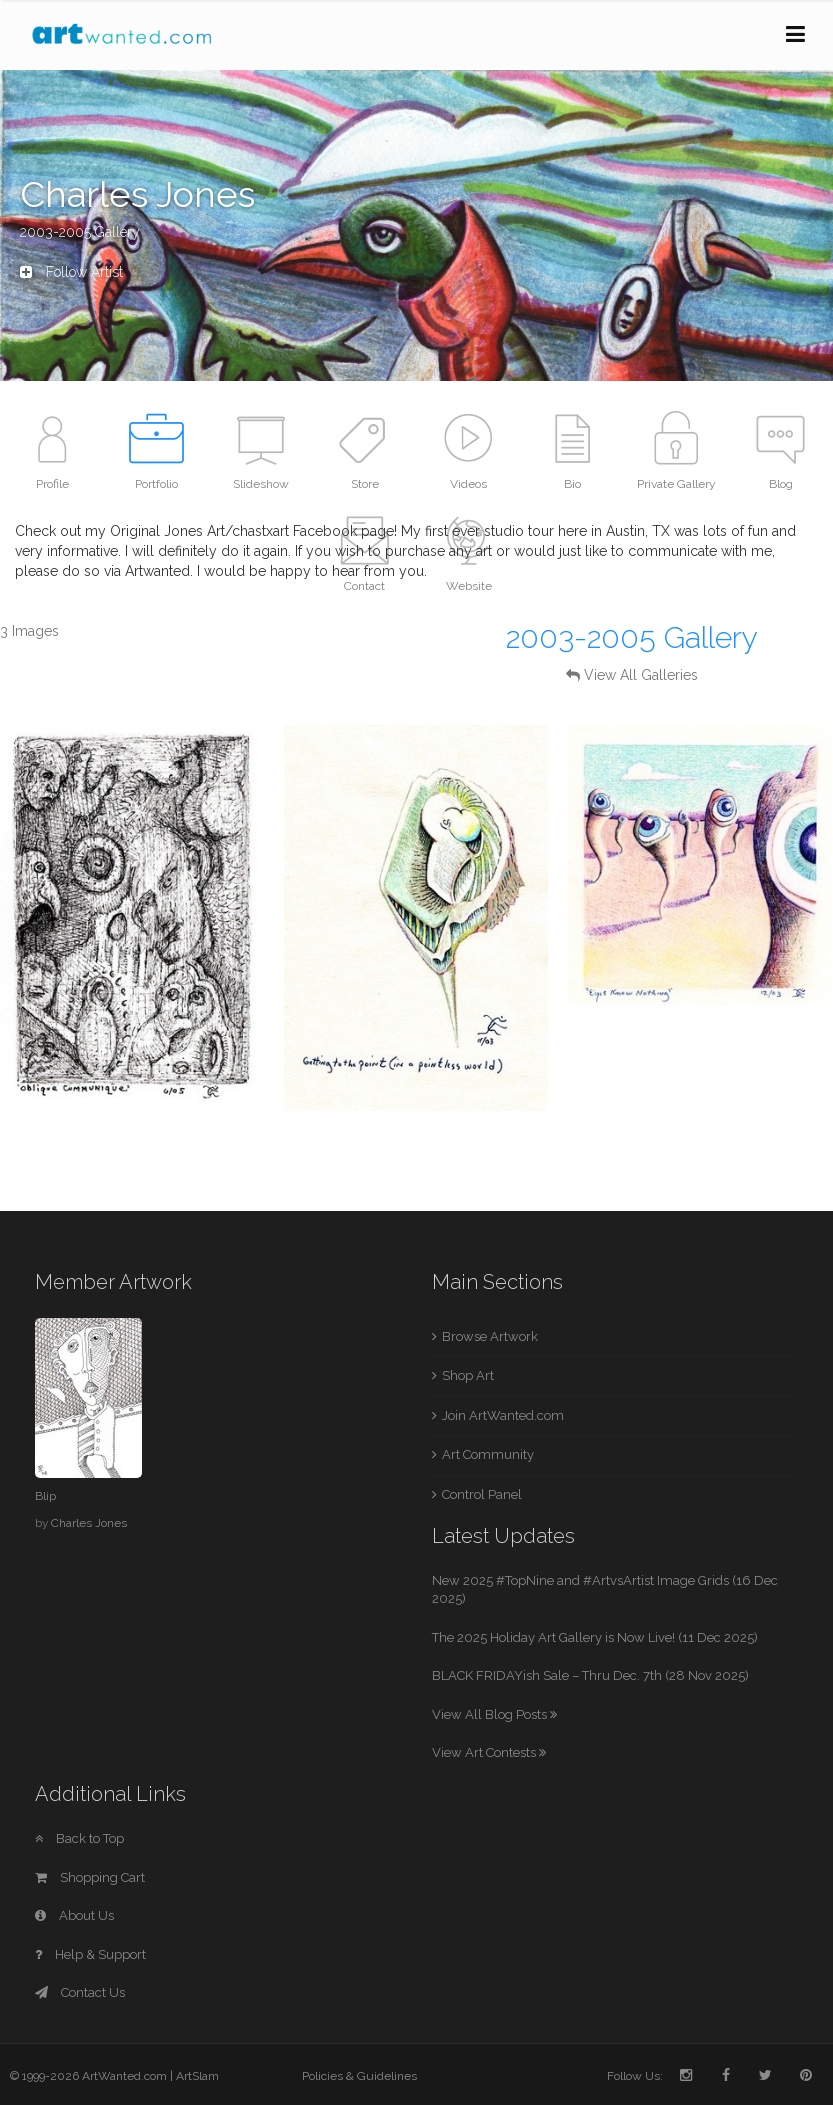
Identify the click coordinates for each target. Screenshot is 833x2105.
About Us (74, 1915)
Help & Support (90, 1954)
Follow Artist (71, 272)
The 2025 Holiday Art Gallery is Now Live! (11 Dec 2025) (595, 1637)
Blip (45, 1496)
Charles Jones (89, 1523)
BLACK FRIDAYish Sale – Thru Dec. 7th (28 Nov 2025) (590, 1675)
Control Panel (482, 1494)
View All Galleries (641, 675)
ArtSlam (197, 2076)
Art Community (488, 1454)
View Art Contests (489, 1752)
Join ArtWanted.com (503, 1415)
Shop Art (468, 1375)
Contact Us (80, 1992)
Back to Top (79, 1838)
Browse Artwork (490, 1336)
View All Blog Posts (494, 1714)
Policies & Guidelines (359, 2076)
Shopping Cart (90, 1877)
